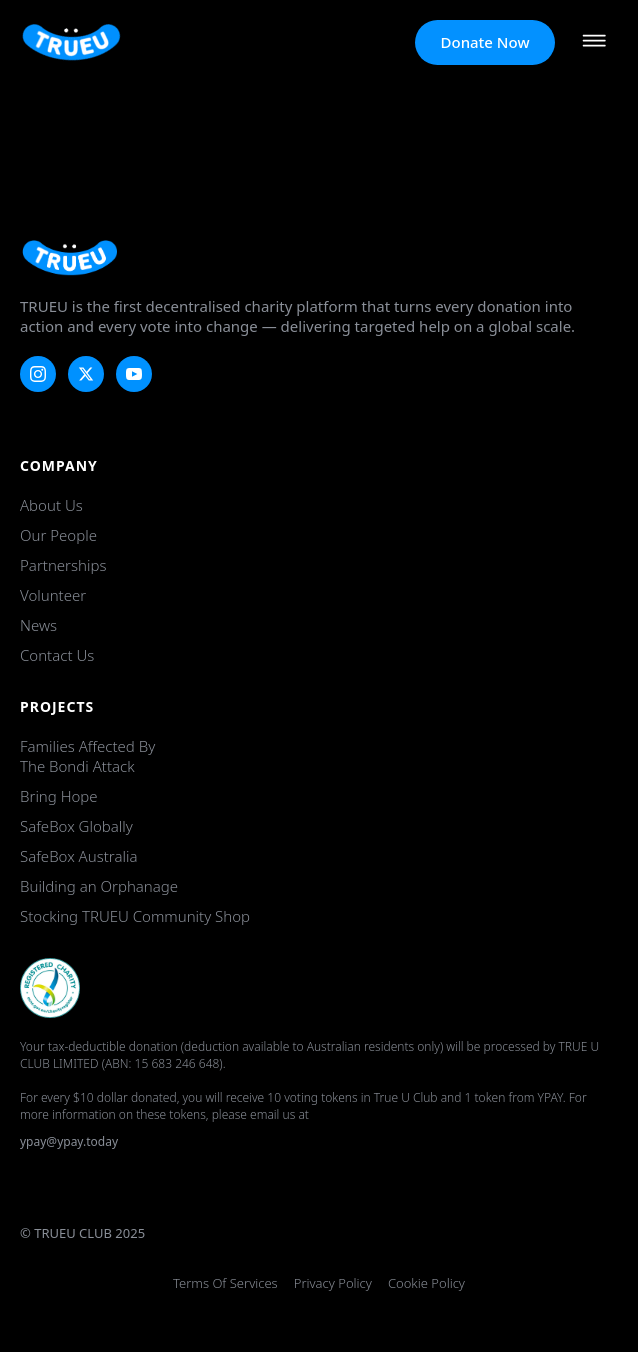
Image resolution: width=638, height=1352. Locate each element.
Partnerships (63, 565)
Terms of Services (225, 1283)
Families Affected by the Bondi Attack (87, 756)
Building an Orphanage (99, 886)
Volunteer (53, 595)
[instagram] (38, 374)
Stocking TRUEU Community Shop (135, 916)
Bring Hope (59, 796)
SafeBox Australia (78, 856)
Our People (58, 535)
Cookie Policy (426, 1283)
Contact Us (57, 655)
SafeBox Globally (76, 826)
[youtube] (134, 374)
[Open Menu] (594, 42)
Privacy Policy (333, 1283)
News (38, 625)
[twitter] (86, 374)
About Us (51, 505)
